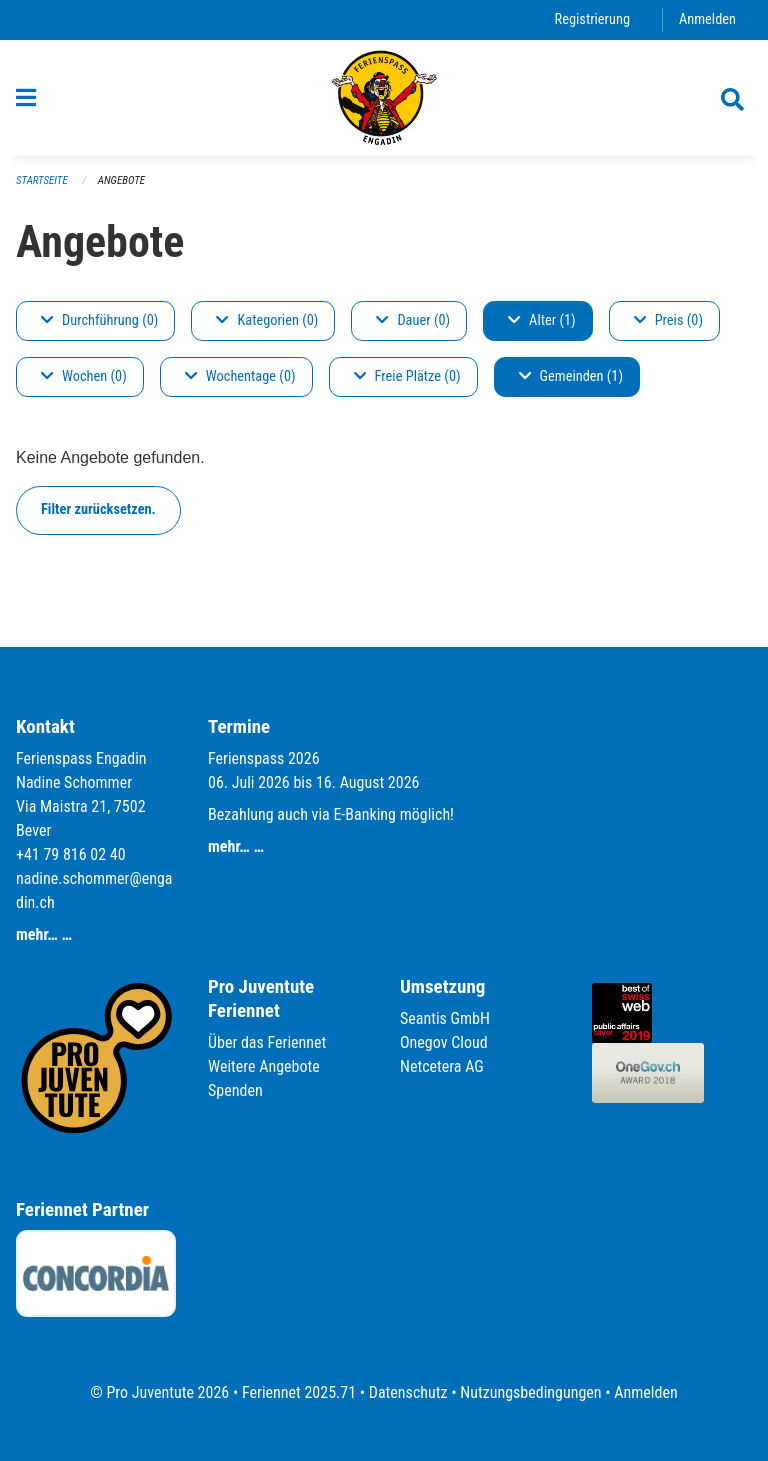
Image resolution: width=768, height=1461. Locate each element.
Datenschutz (408, 1392)
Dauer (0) (413, 320)
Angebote (121, 180)
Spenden (235, 1090)
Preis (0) (668, 320)
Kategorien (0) (267, 320)
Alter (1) (542, 320)
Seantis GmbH (445, 1018)
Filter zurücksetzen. (98, 509)
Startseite (42, 180)
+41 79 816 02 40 (71, 854)
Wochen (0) (84, 376)
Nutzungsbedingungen (530, 1392)
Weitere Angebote (264, 1066)
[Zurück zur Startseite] (384, 98)
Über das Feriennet (267, 1042)
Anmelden (707, 19)
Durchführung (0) (99, 320)
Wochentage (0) (240, 376)
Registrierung (592, 19)
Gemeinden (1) (571, 376)
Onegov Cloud (444, 1042)
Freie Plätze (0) (407, 376)
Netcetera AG (442, 1066)
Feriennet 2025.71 (299, 1392)
